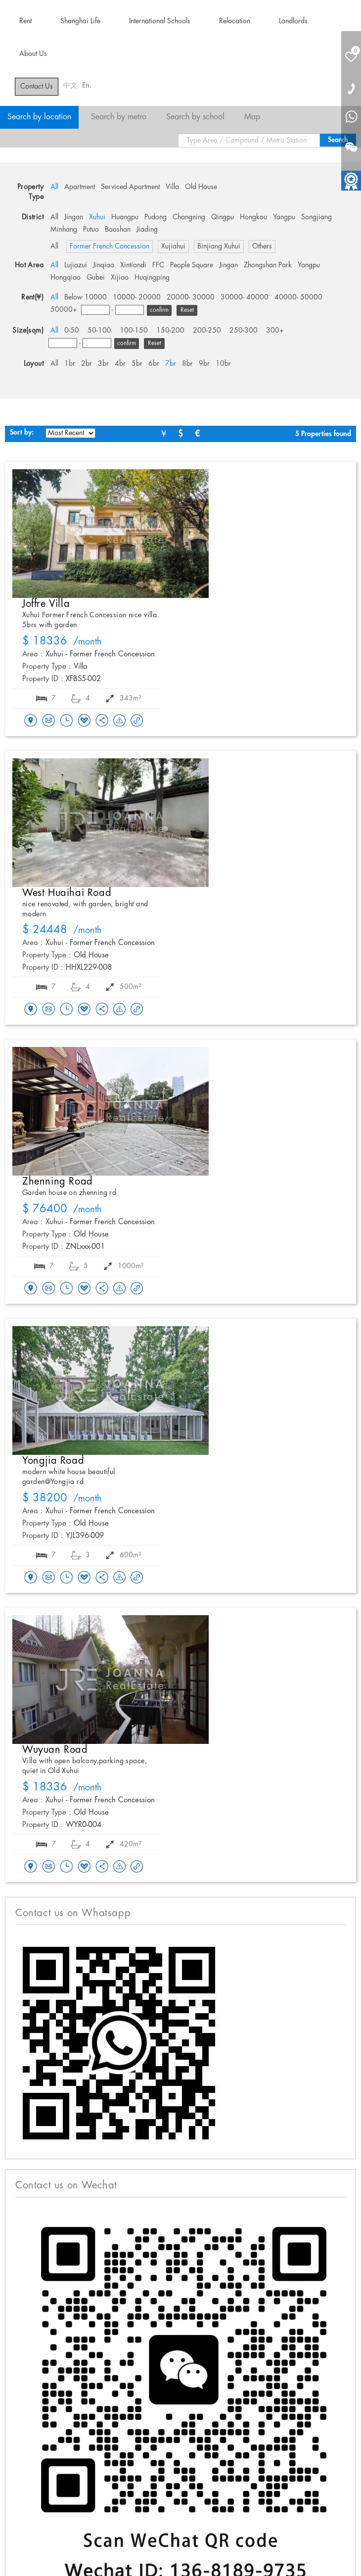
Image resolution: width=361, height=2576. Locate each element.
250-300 (243, 331)
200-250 (207, 331)
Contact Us (36, 87)
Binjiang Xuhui (218, 246)
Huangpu (124, 217)
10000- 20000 (137, 297)
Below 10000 (85, 297)
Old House (201, 187)
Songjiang (316, 217)
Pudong (155, 217)
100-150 (134, 331)
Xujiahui (173, 246)
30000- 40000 (245, 297)
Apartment (79, 187)
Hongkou (253, 217)
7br (170, 364)
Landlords (293, 21)
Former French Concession (109, 246)
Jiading (147, 230)
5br (137, 364)
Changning (189, 217)
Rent (25, 21)
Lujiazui (75, 265)
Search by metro (118, 117)
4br (120, 364)
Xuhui (97, 217)
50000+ (63, 310)
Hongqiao (65, 278)
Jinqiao (103, 265)
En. (86, 85)
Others (262, 246)
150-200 (170, 331)
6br (153, 364)
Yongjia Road (53, 1460)
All (54, 187)
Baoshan (118, 230)
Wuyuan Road (55, 1749)
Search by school (195, 117)
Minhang (63, 230)
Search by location (39, 117)
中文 (70, 85)
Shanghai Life (80, 21)
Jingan (73, 217)
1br (69, 364)
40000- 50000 (298, 297)
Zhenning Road (57, 1181)
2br (86, 364)
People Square (191, 265)
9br (204, 364)
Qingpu (222, 217)
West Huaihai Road (66, 893)
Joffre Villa (46, 603)
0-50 (71, 331)
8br (187, 364)
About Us (33, 54)
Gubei (96, 278)
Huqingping (152, 278)
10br (223, 364)
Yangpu (284, 217)
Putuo (91, 230)
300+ (275, 331)
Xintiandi (133, 265)
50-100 (99, 331)
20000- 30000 (191, 297)
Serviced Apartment (130, 187)
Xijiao (120, 278)
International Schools (159, 21)
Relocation (234, 21)
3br (103, 364)
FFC (158, 265)
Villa (172, 187)
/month (62, 642)
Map (252, 117)
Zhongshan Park (268, 265)
